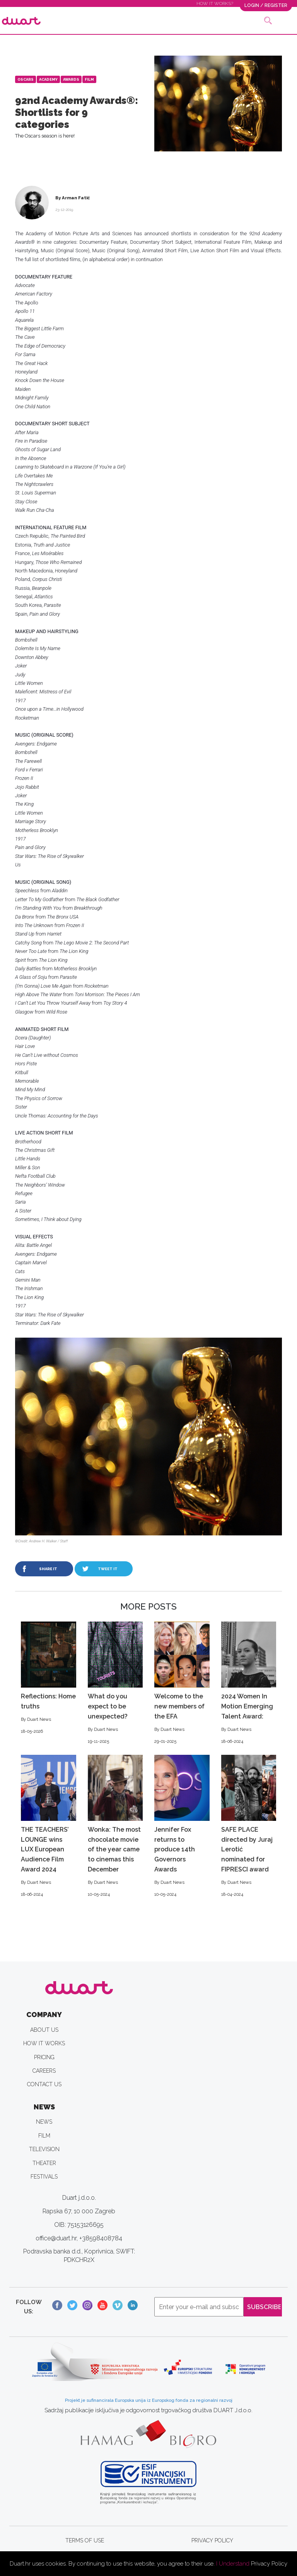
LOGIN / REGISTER (265, 5)
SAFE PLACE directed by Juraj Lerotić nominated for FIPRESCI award (249, 1826)
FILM (44, 2136)
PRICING (44, 2057)
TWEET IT (108, 1569)
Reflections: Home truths (48, 1678)
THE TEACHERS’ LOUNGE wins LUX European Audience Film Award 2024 (48, 1826)
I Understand (232, 2563)
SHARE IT (48, 1569)
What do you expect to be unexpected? (115, 1683)
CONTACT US (44, 2084)
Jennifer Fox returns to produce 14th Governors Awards (182, 1826)
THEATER (44, 2163)
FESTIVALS (44, 2177)
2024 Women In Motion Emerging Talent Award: (249, 1683)
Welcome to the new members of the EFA (182, 1683)
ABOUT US (44, 2030)
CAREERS (44, 2071)
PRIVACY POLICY (212, 2540)
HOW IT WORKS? (214, 3)
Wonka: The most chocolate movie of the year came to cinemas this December (115, 1826)
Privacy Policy (269, 2563)
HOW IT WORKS (44, 2043)
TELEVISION (44, 2149)
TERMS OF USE (84, 2540)
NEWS (44, 2122)
